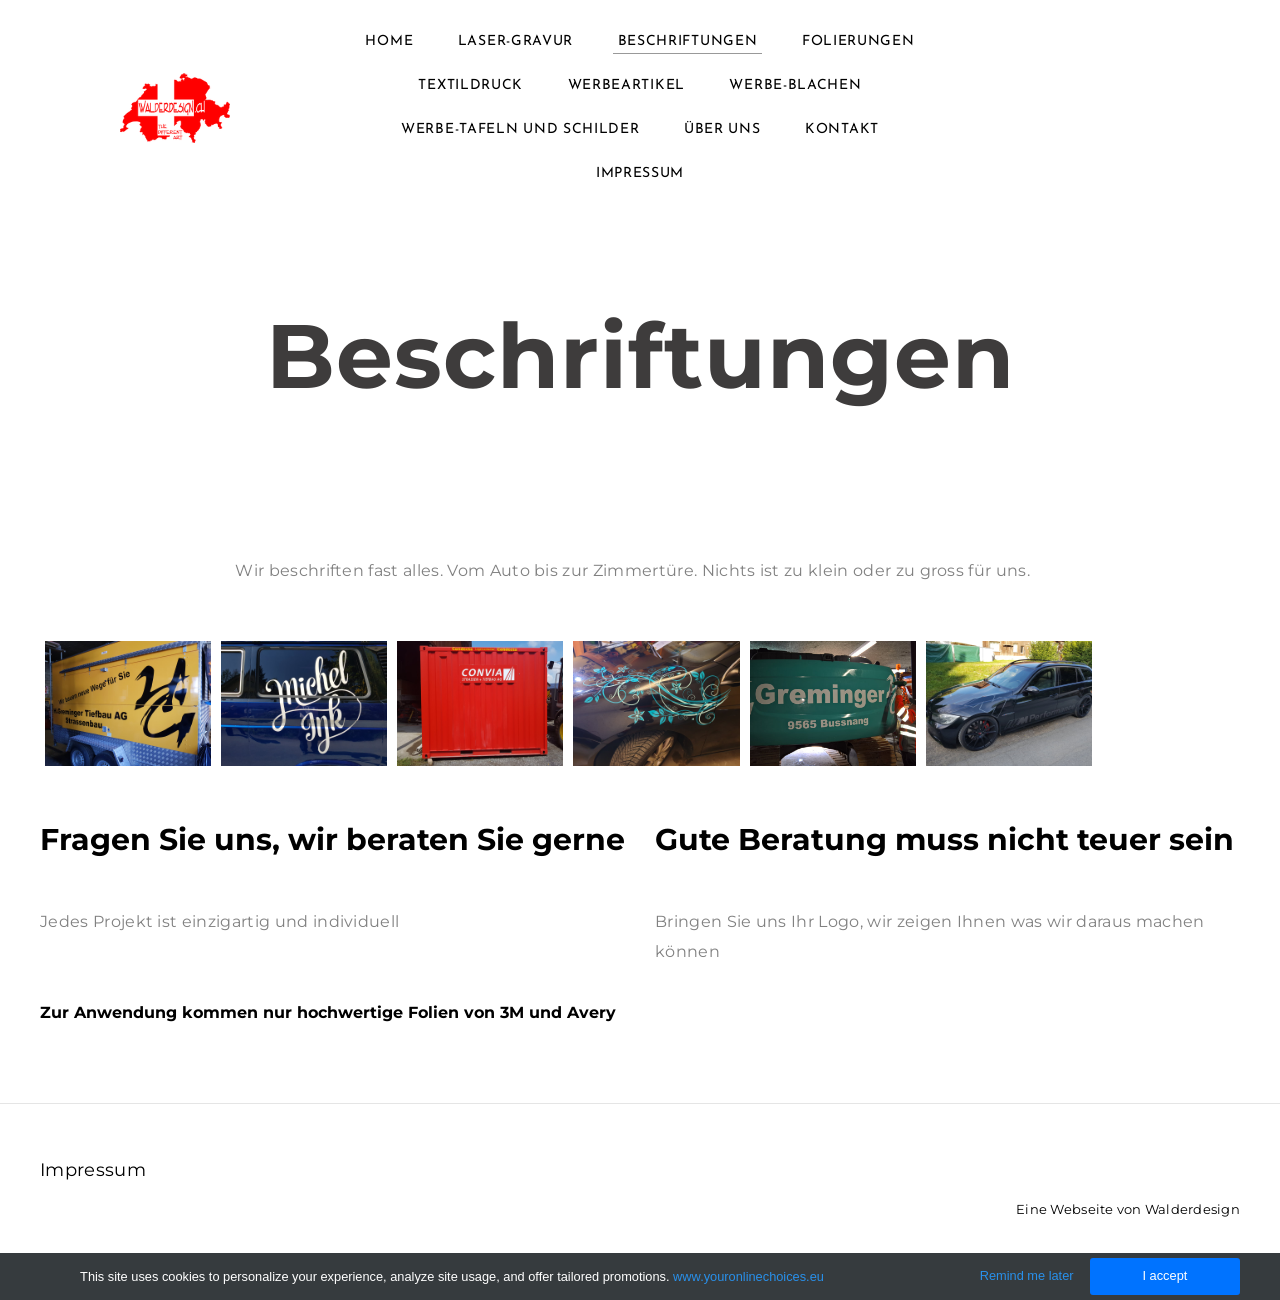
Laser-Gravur (515, 41)
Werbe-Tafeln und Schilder (520, 129)
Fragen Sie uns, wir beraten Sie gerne (332, 839)
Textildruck (470, 85)
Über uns (722, 129)
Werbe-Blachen (795, 85)
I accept (1164, 1275)
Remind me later (1027, 1275)
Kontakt (842, 129)
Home (389, 41)
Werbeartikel (626, 85)
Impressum (640, 173)
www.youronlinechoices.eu (748, 1276)
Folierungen (858, 41)
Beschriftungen (688, 41)
